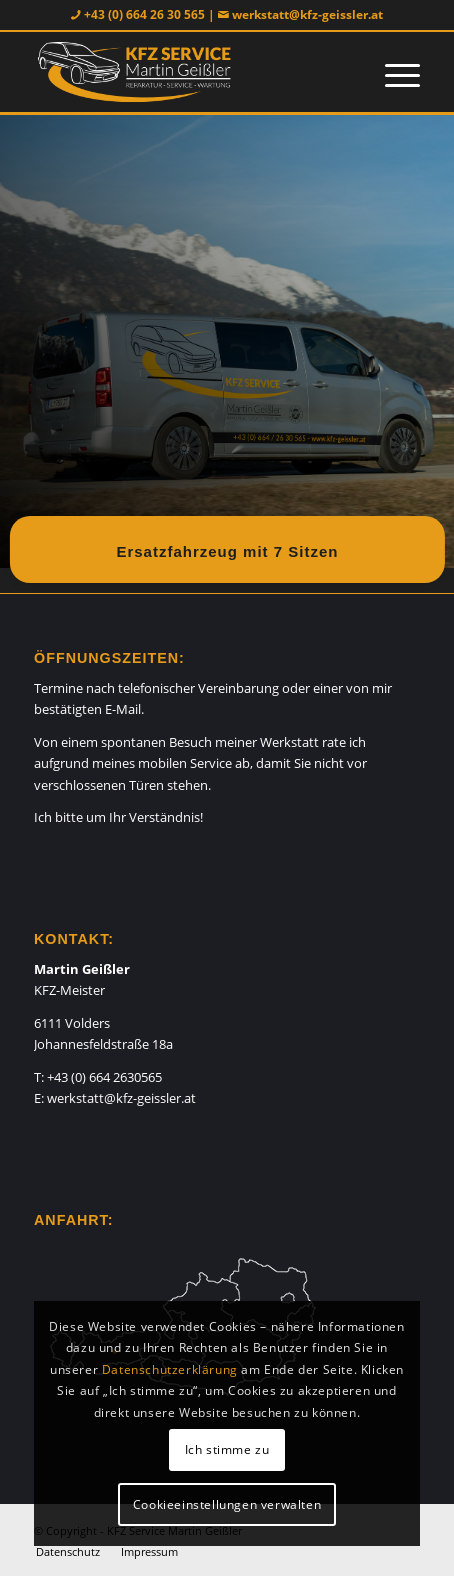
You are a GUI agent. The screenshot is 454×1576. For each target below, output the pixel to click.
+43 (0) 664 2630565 (104, 1077)
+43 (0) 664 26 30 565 (144, 14)
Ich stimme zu (227, 1449)
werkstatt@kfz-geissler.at (307, 14)
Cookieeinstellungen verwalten (227, 1504)
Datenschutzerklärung (170, 1369)
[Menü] (392, 72)
